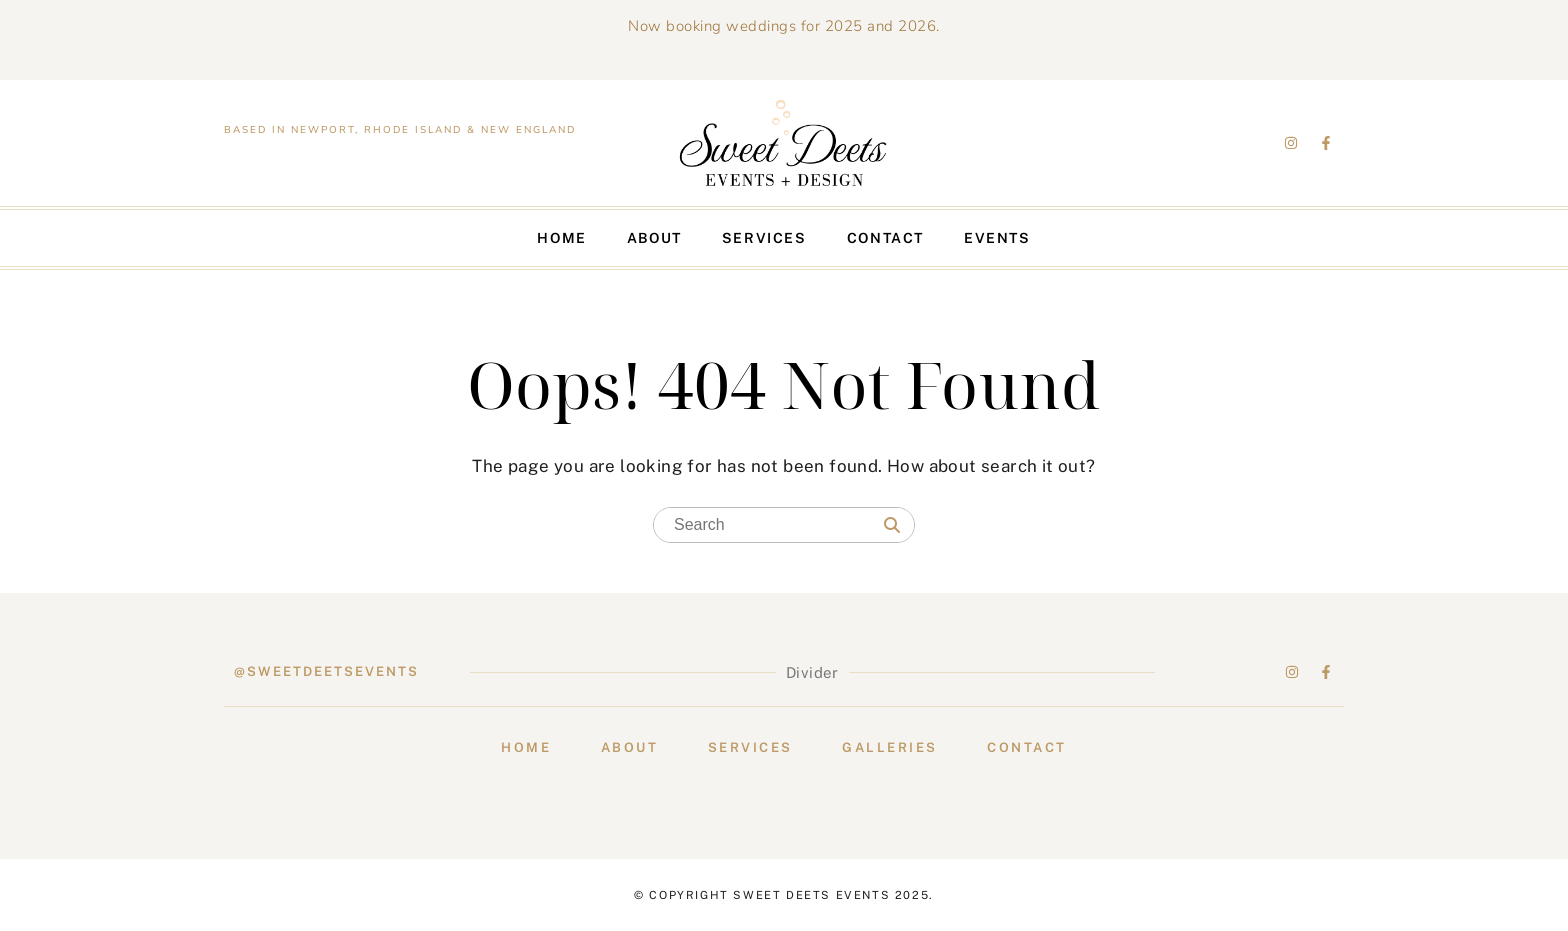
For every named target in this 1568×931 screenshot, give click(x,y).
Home (561, 238)
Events (997, 238)
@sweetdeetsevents (326, 671)
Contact (885, 238)
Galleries (890, 747)
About (654, 238)
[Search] (892, 526)
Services (764, 238)
